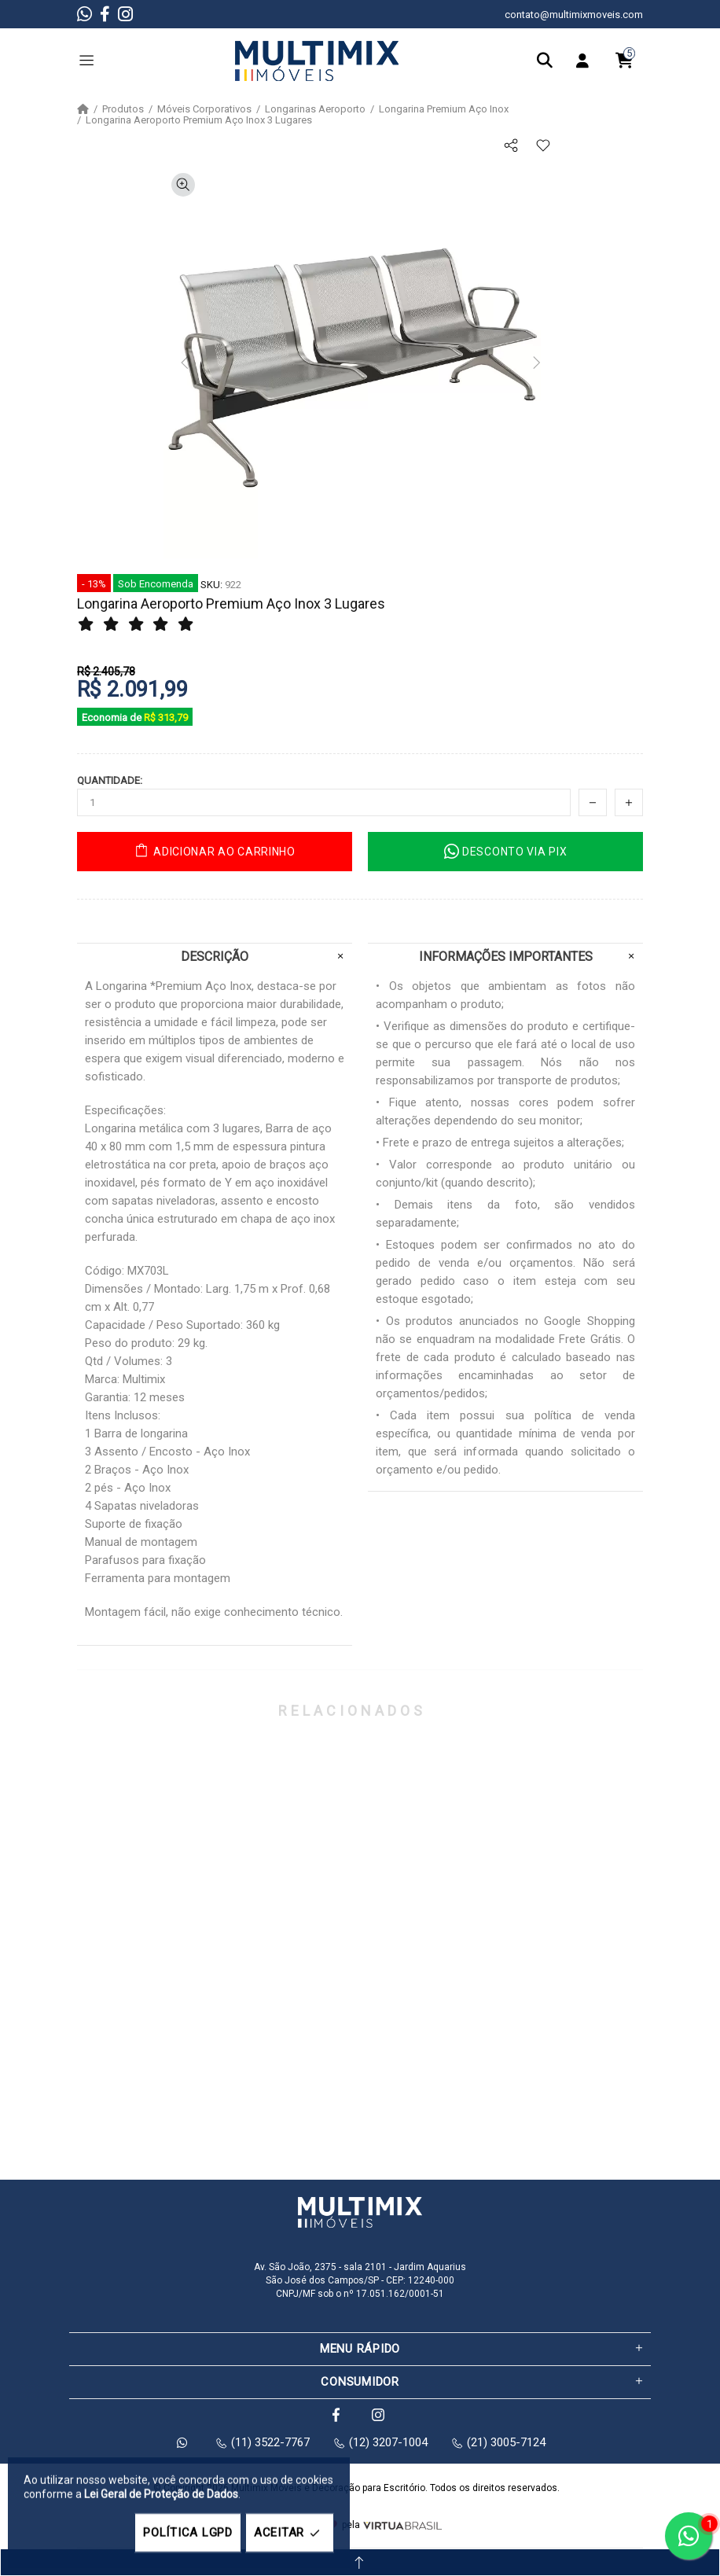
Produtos (123, 109)
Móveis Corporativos (204, 109)
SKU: (211, 585)
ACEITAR (289, 2533)
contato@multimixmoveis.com (574, 14)
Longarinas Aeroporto (315, 109)
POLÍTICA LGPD (188, 2533)
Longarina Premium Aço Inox (444, 109)
